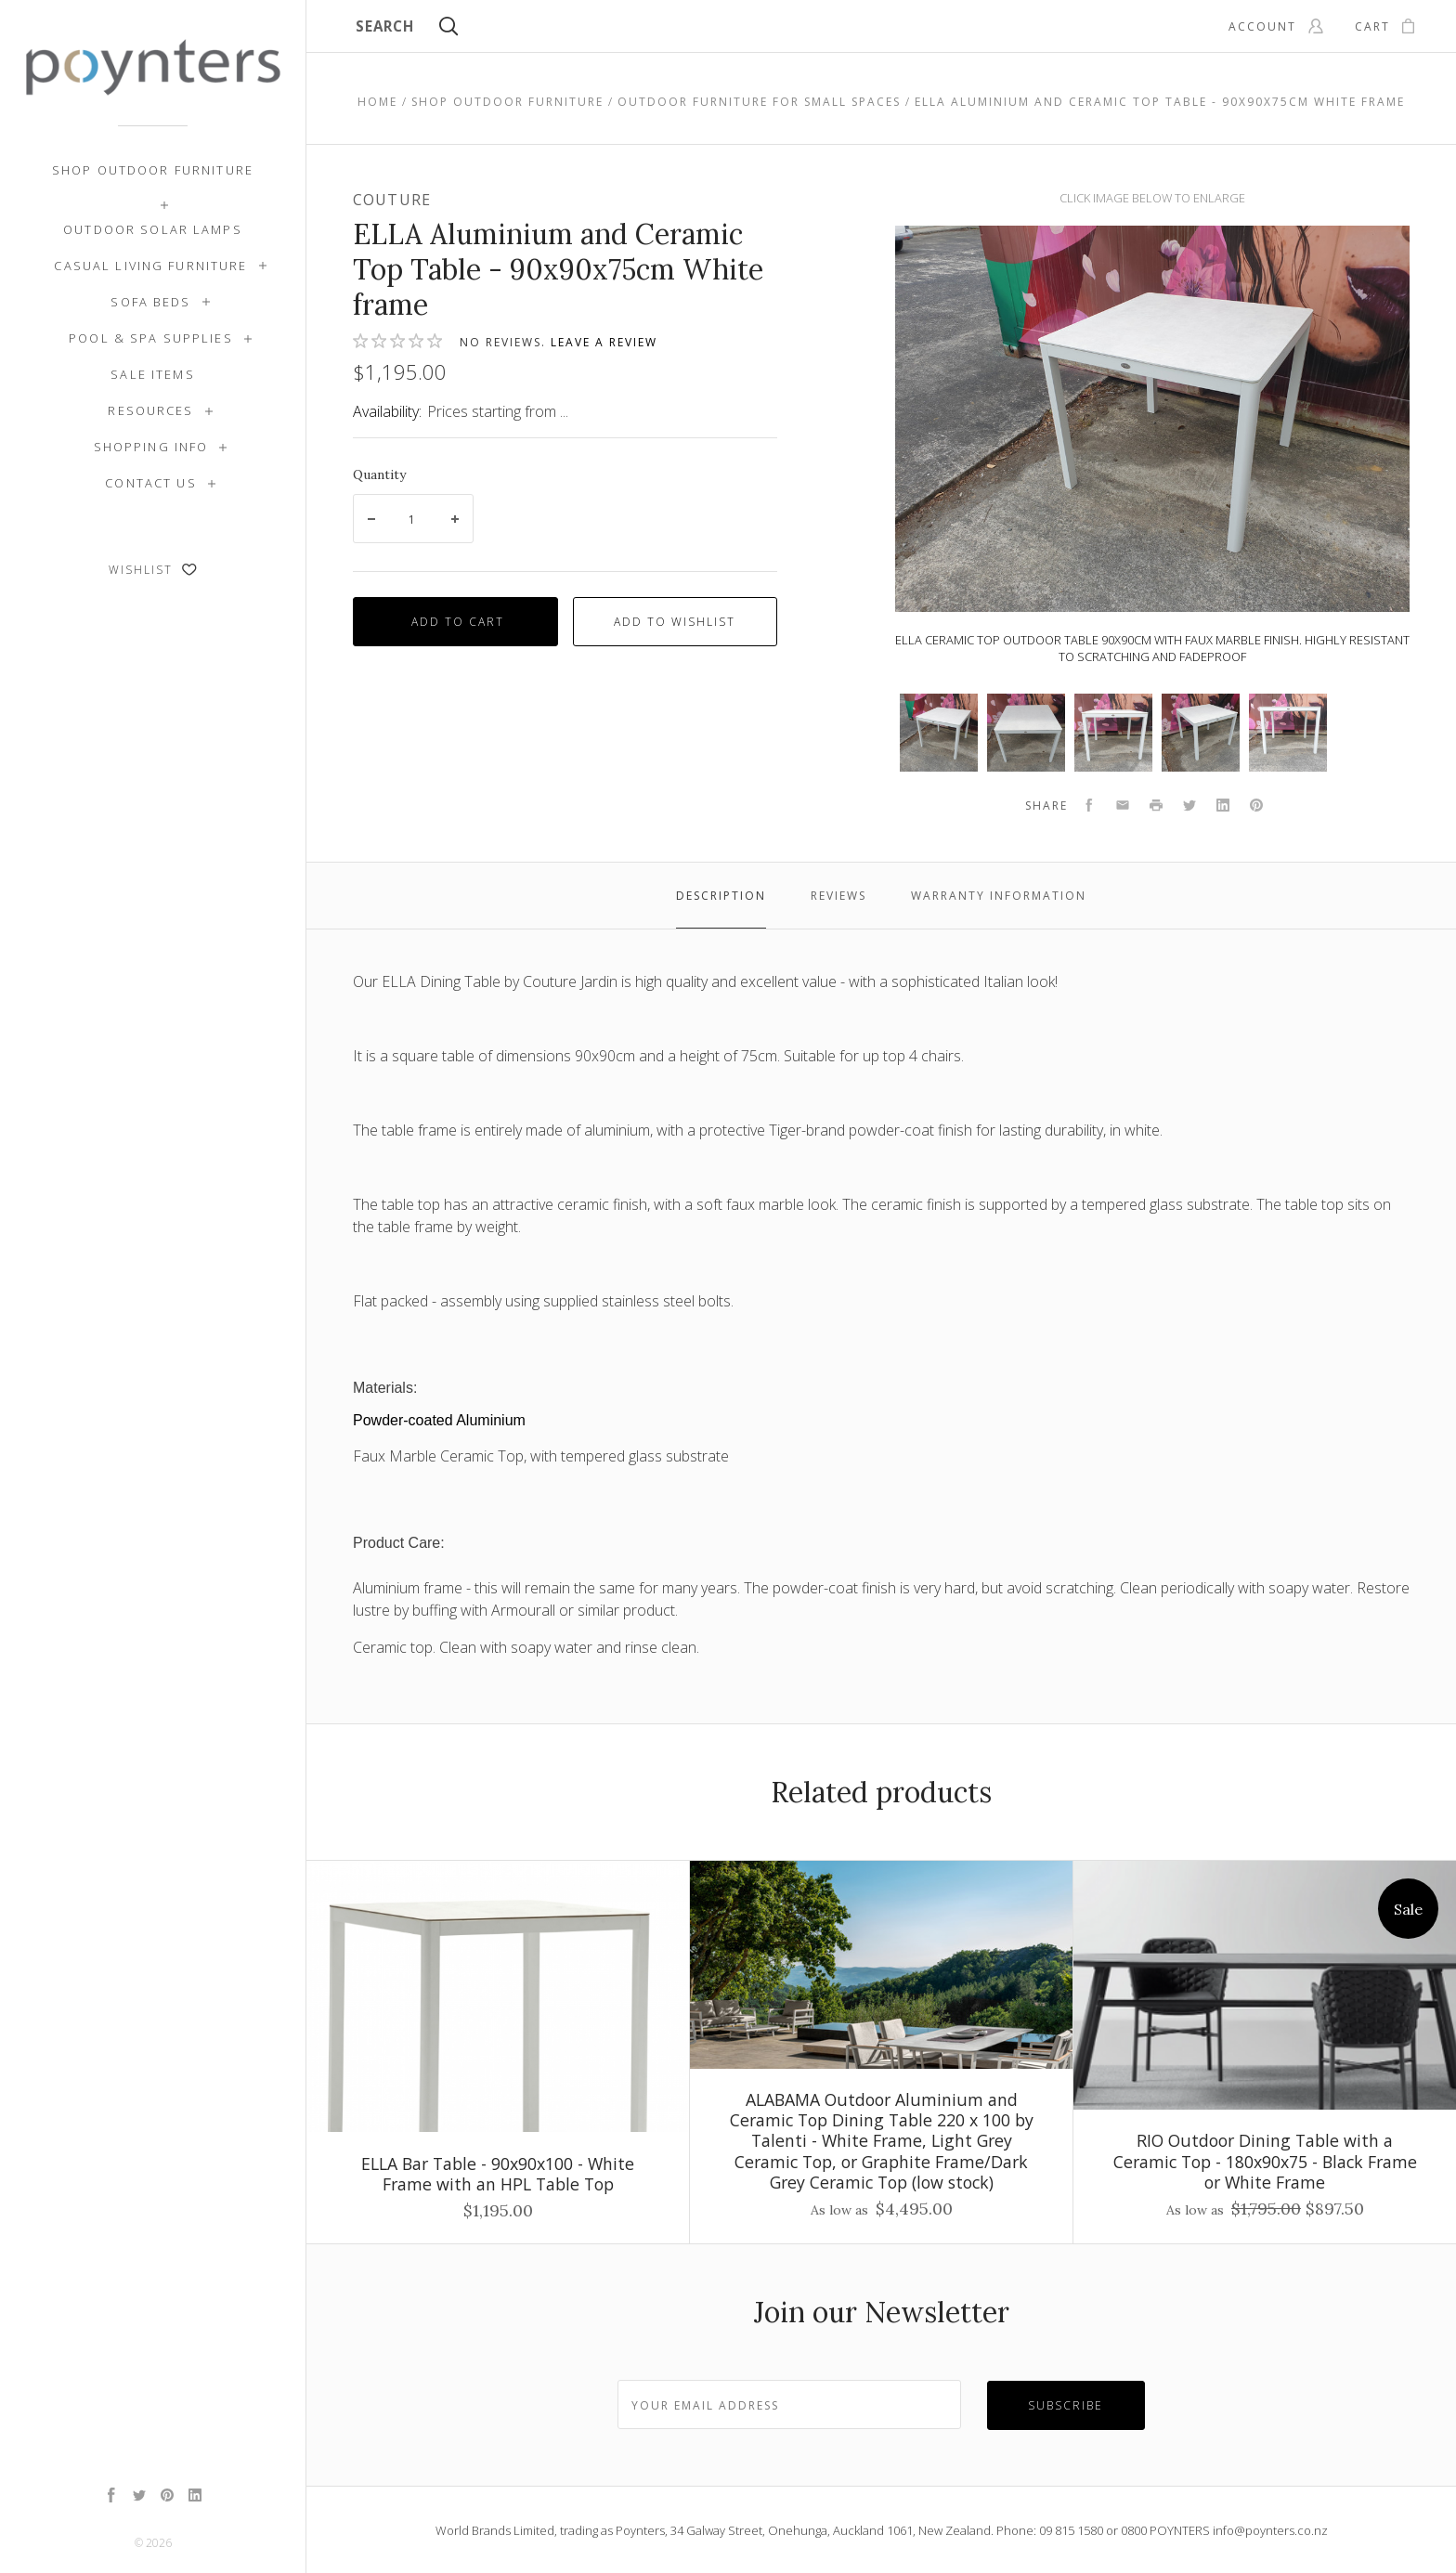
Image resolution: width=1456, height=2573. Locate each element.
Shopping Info (151, 446)
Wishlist (153, 570)
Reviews (838, 895)
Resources (150, 410)
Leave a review (604, 342)
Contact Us (150, 482)
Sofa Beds (150, 301)
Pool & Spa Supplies (151, 338)
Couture (392, 199)
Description (721, 895)
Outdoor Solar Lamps (152, 229)
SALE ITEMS (152, 374)
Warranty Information (998, 895)
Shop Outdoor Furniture (153, 170)
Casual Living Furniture (150, 265)
